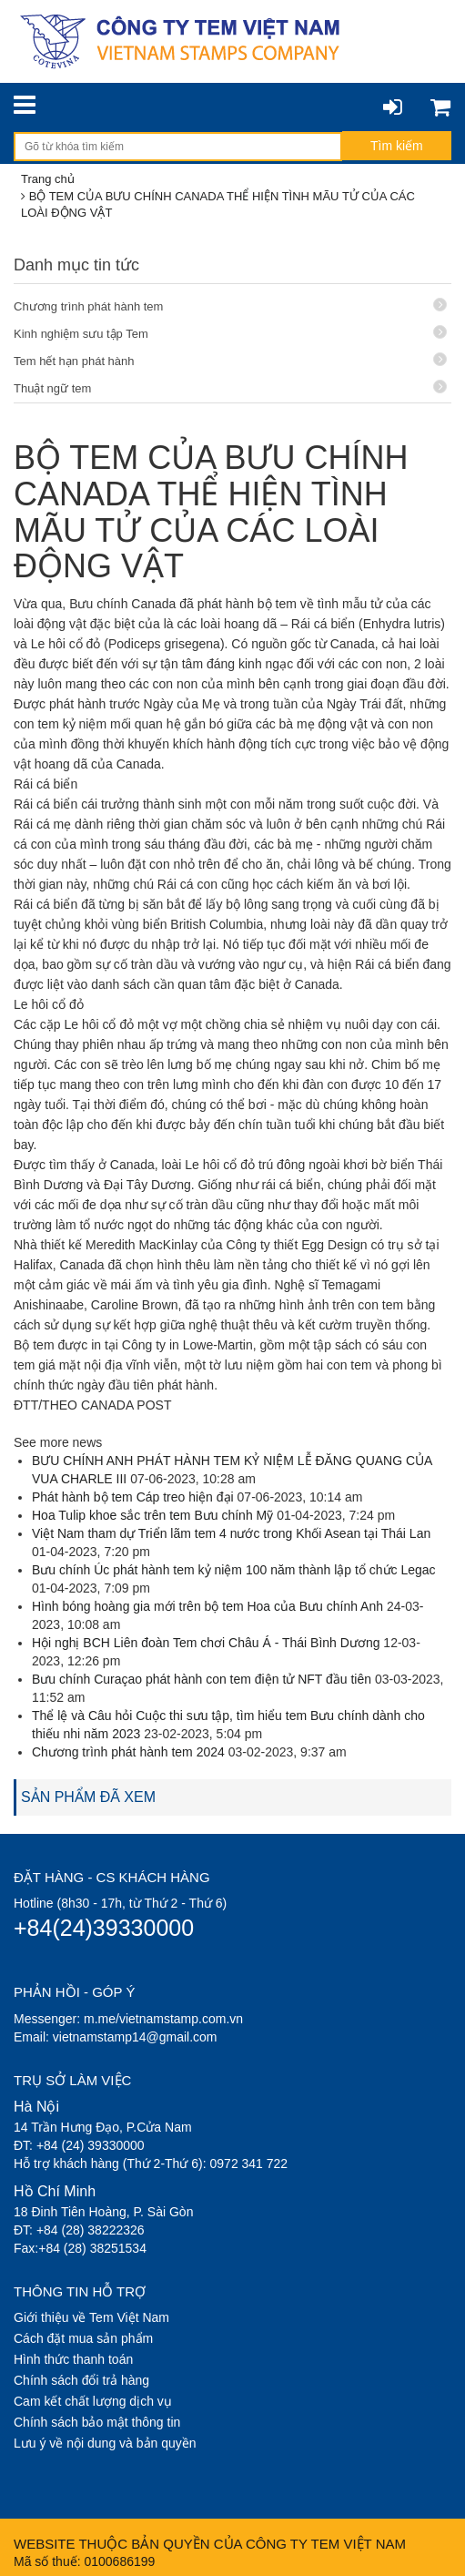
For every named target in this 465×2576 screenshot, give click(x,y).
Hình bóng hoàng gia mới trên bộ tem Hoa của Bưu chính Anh (209, 1606)
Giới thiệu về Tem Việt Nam (91, 2317)
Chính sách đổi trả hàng (81, 2380)
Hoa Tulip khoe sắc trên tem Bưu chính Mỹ (152, 1515)
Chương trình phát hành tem (230, 305)
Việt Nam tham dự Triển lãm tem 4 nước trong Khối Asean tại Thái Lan (231, 1533)
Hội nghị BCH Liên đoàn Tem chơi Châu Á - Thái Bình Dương (205, 1642)
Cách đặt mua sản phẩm (83, 2338)
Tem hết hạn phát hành (230, 360)
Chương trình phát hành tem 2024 (128, 1752)
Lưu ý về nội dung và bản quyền (105, 2443)
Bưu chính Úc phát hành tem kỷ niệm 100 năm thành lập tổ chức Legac (234, 1570)
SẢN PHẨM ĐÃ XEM (88, 1797)
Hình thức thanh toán (73, 2359)
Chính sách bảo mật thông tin (97, 2422)
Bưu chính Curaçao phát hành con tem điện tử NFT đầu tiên (201, 1679)
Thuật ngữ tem (230, 387)
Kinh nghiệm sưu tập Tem (230, 333)
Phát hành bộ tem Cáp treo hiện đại (133, 1497)
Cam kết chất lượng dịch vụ (93, 2401)
